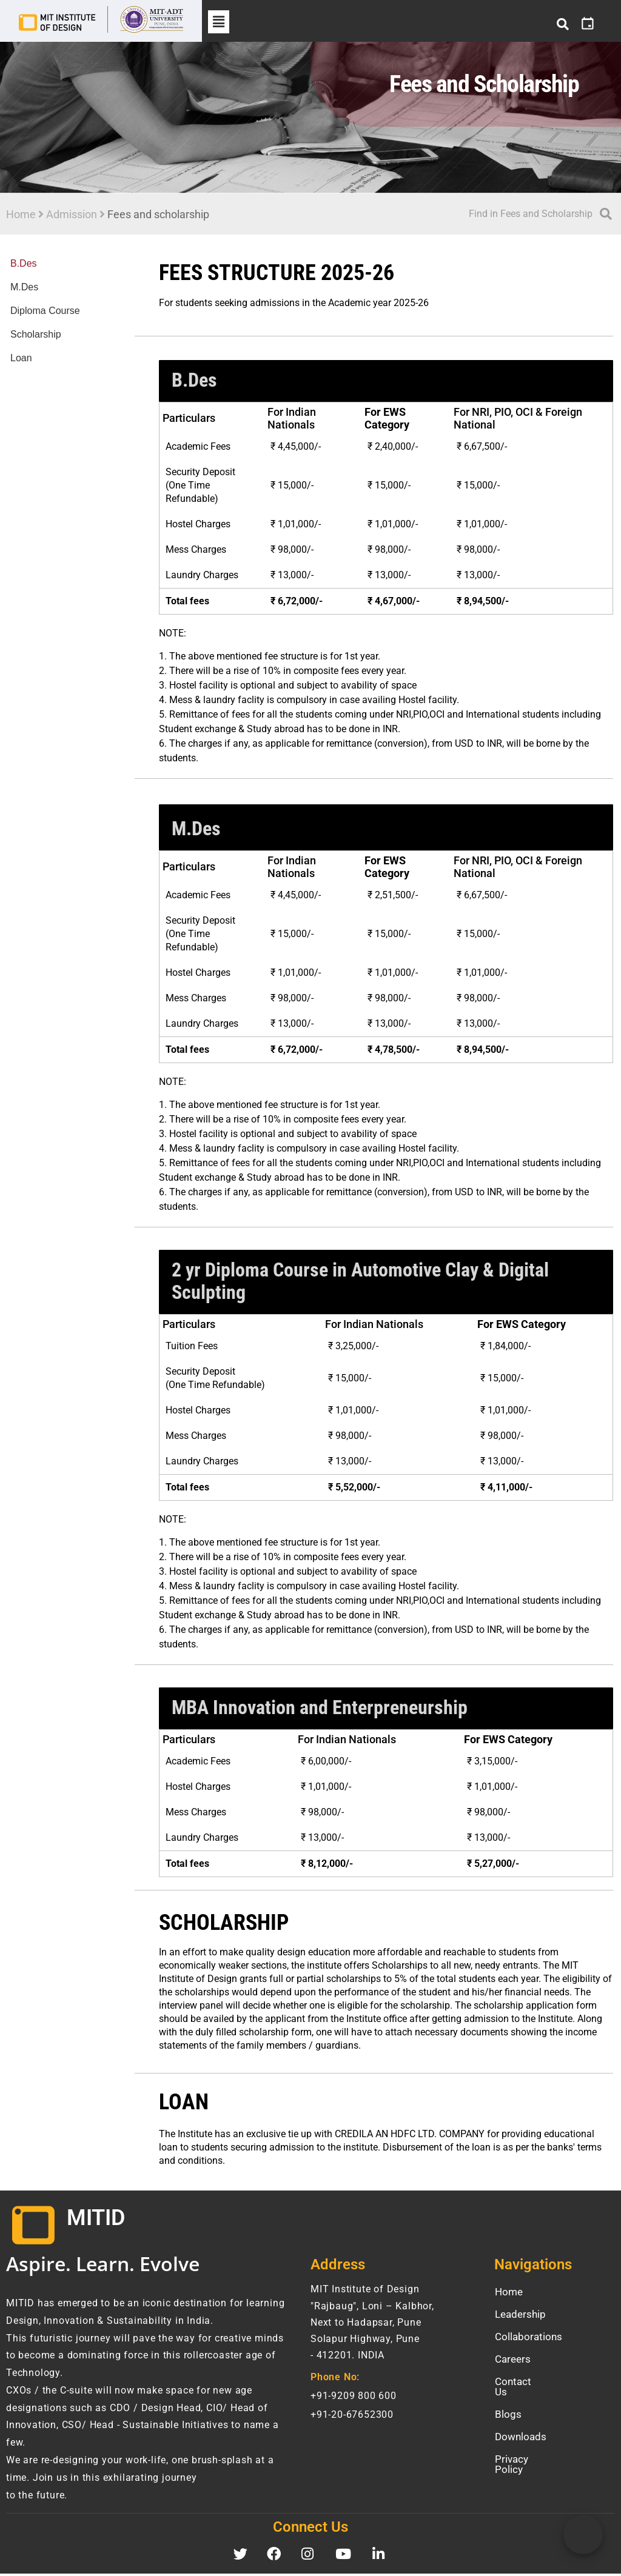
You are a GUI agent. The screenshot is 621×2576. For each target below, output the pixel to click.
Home (21, 215)
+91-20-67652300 (352, 2416)
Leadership (520, 2316)
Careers (513, 2361)
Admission (71, 215)
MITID (96, 2219)
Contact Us (520, 2383)
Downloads (520, 2428)
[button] (218, 21)
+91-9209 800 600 (353, 2397)
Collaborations (528, 2338)
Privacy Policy (527, 2450)
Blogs (508, 2406)
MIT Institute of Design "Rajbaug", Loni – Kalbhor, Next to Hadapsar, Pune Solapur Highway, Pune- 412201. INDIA (372, 2324)
